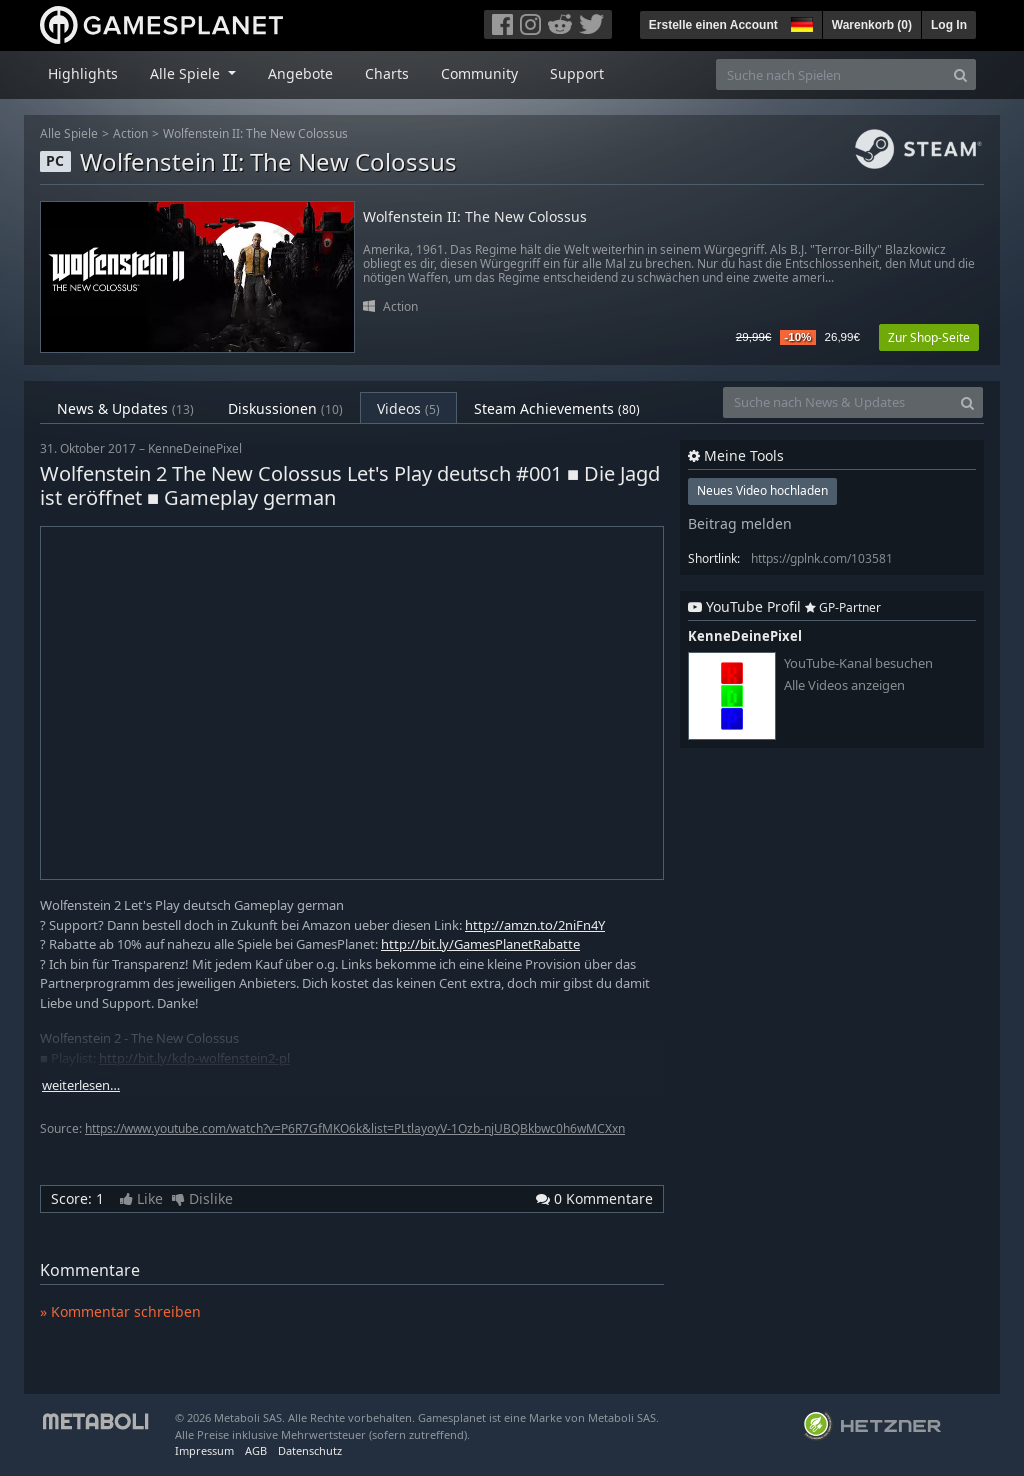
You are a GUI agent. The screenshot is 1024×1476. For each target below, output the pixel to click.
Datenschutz (310, 1450)
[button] (800, 22)
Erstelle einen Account (713, 25)
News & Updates (125, 408)
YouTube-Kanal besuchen (858, 663)
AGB (256, 1450)
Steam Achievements (557, 408)
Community (479, 73)
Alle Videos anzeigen (844, 685)
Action (130, 133)
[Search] (960, 74)
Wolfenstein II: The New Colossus (255, 133)
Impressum (204, 1450)
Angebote (300, 73)
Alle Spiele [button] (187, 73)
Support (577, 73)
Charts (387, 73)
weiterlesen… (81, 1085)
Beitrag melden (740, 523)
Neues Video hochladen (762, 490)
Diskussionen (285, 408)
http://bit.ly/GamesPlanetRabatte (480, 944)
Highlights (83, 73)
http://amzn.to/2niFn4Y (535, 925)
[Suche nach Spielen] (831, 74)
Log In (949, 25)
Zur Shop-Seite (929, 337)
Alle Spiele (69, 133)
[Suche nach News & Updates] (838, 402)
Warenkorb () (872, 25)
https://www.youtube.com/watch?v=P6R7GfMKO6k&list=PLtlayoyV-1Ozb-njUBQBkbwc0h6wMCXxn (355, 1128)
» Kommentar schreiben (120, 1311)
